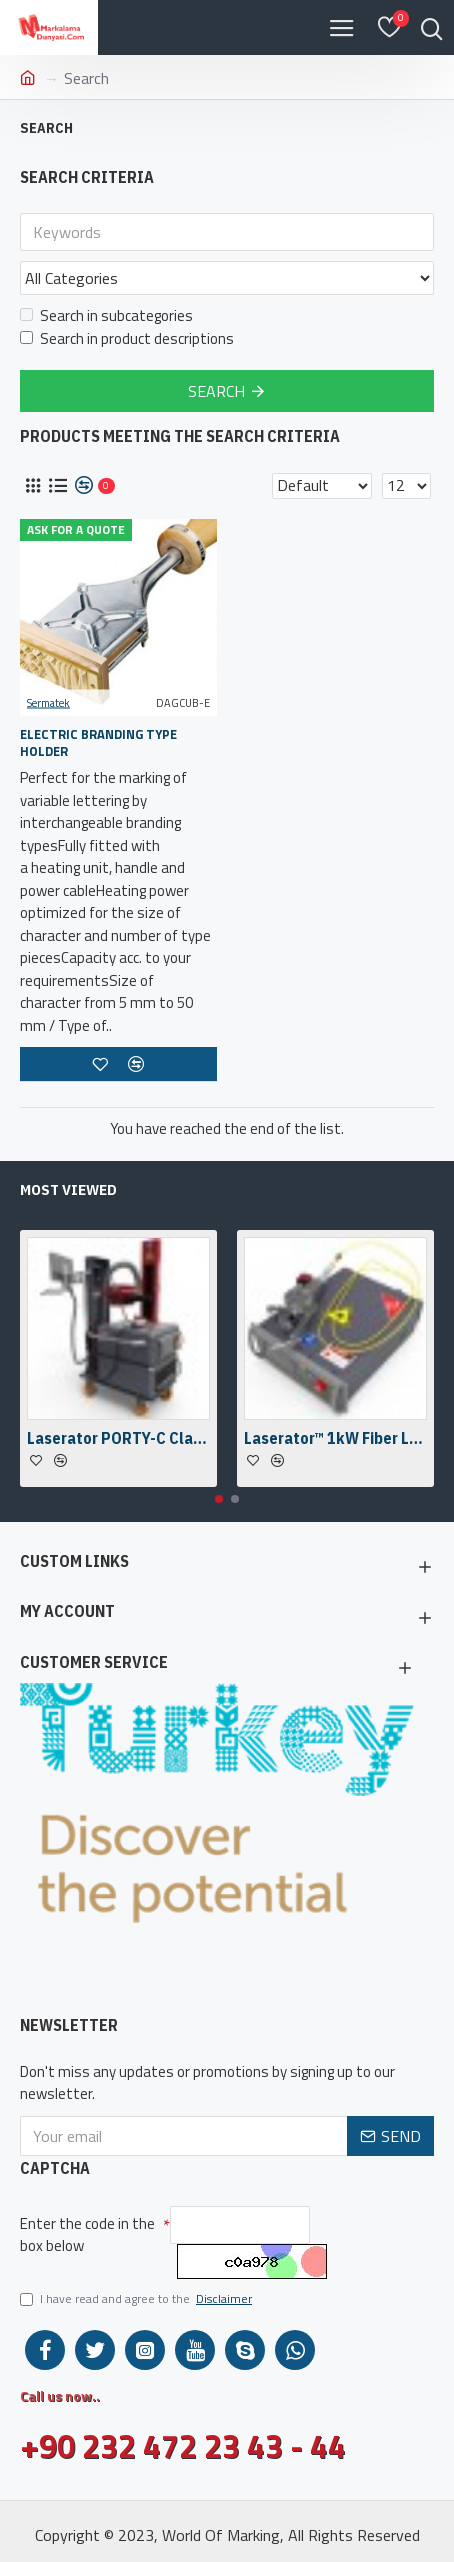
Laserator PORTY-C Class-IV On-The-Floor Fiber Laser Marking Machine (118, 1438)
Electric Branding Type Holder (98, 743)
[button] (219, 1499)
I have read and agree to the (137, 2299)
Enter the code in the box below (87, 2235)
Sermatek (48, 703)
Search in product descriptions (127, 339)
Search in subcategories (106, 316)
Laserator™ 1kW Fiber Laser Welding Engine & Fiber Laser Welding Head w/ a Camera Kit (335, 1438)
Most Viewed (68, 1190)
